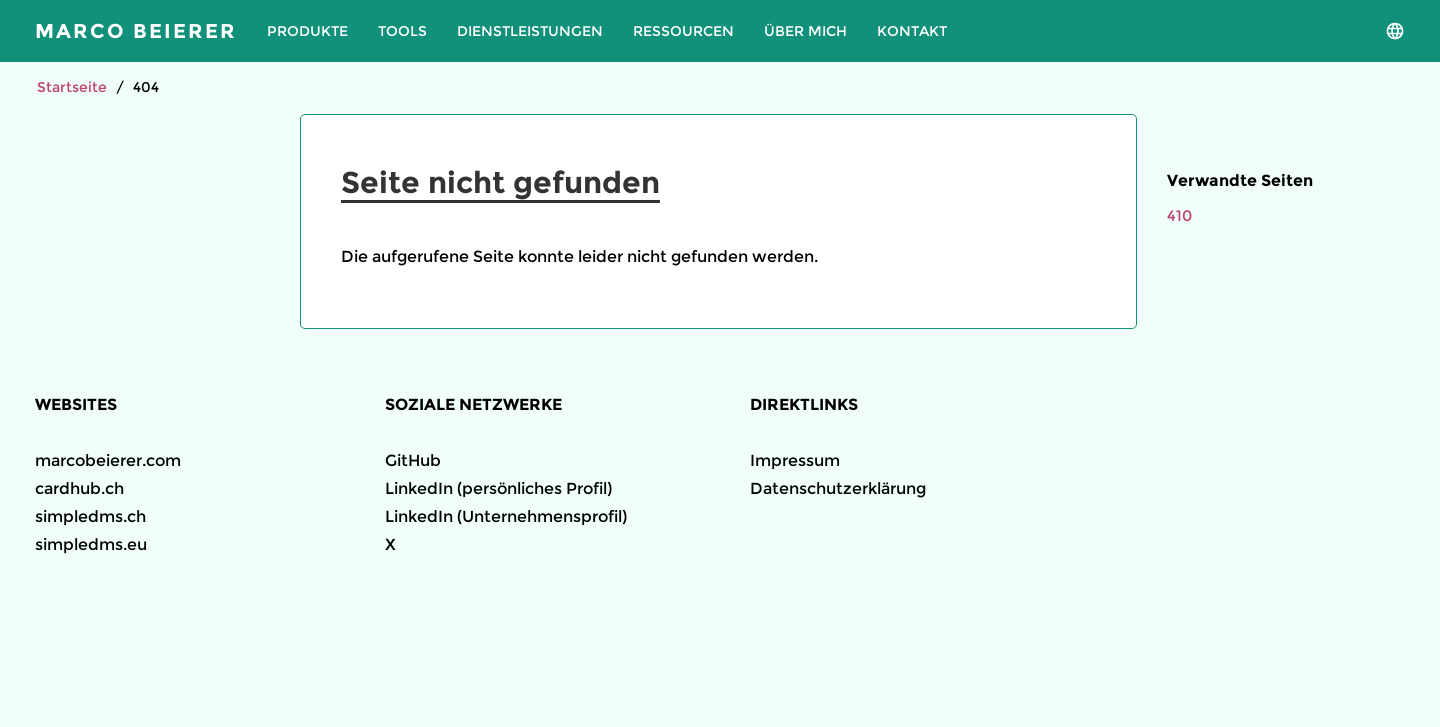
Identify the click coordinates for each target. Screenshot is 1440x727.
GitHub (413, 460)
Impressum (795, 460)
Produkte (307, 31)
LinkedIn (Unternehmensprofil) (506, 516)
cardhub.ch (79, 488)
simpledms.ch (90, 516)
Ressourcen (683, 31)
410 (1179, 215)
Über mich (805, 31)
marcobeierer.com (108, 460)
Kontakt (912, 31)
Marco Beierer (136, 31)
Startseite (72, 87)
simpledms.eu (91, 544)
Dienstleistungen (530, 31)
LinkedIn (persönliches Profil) (498, 488)
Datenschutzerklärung (838, 488)
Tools (402, 31)
